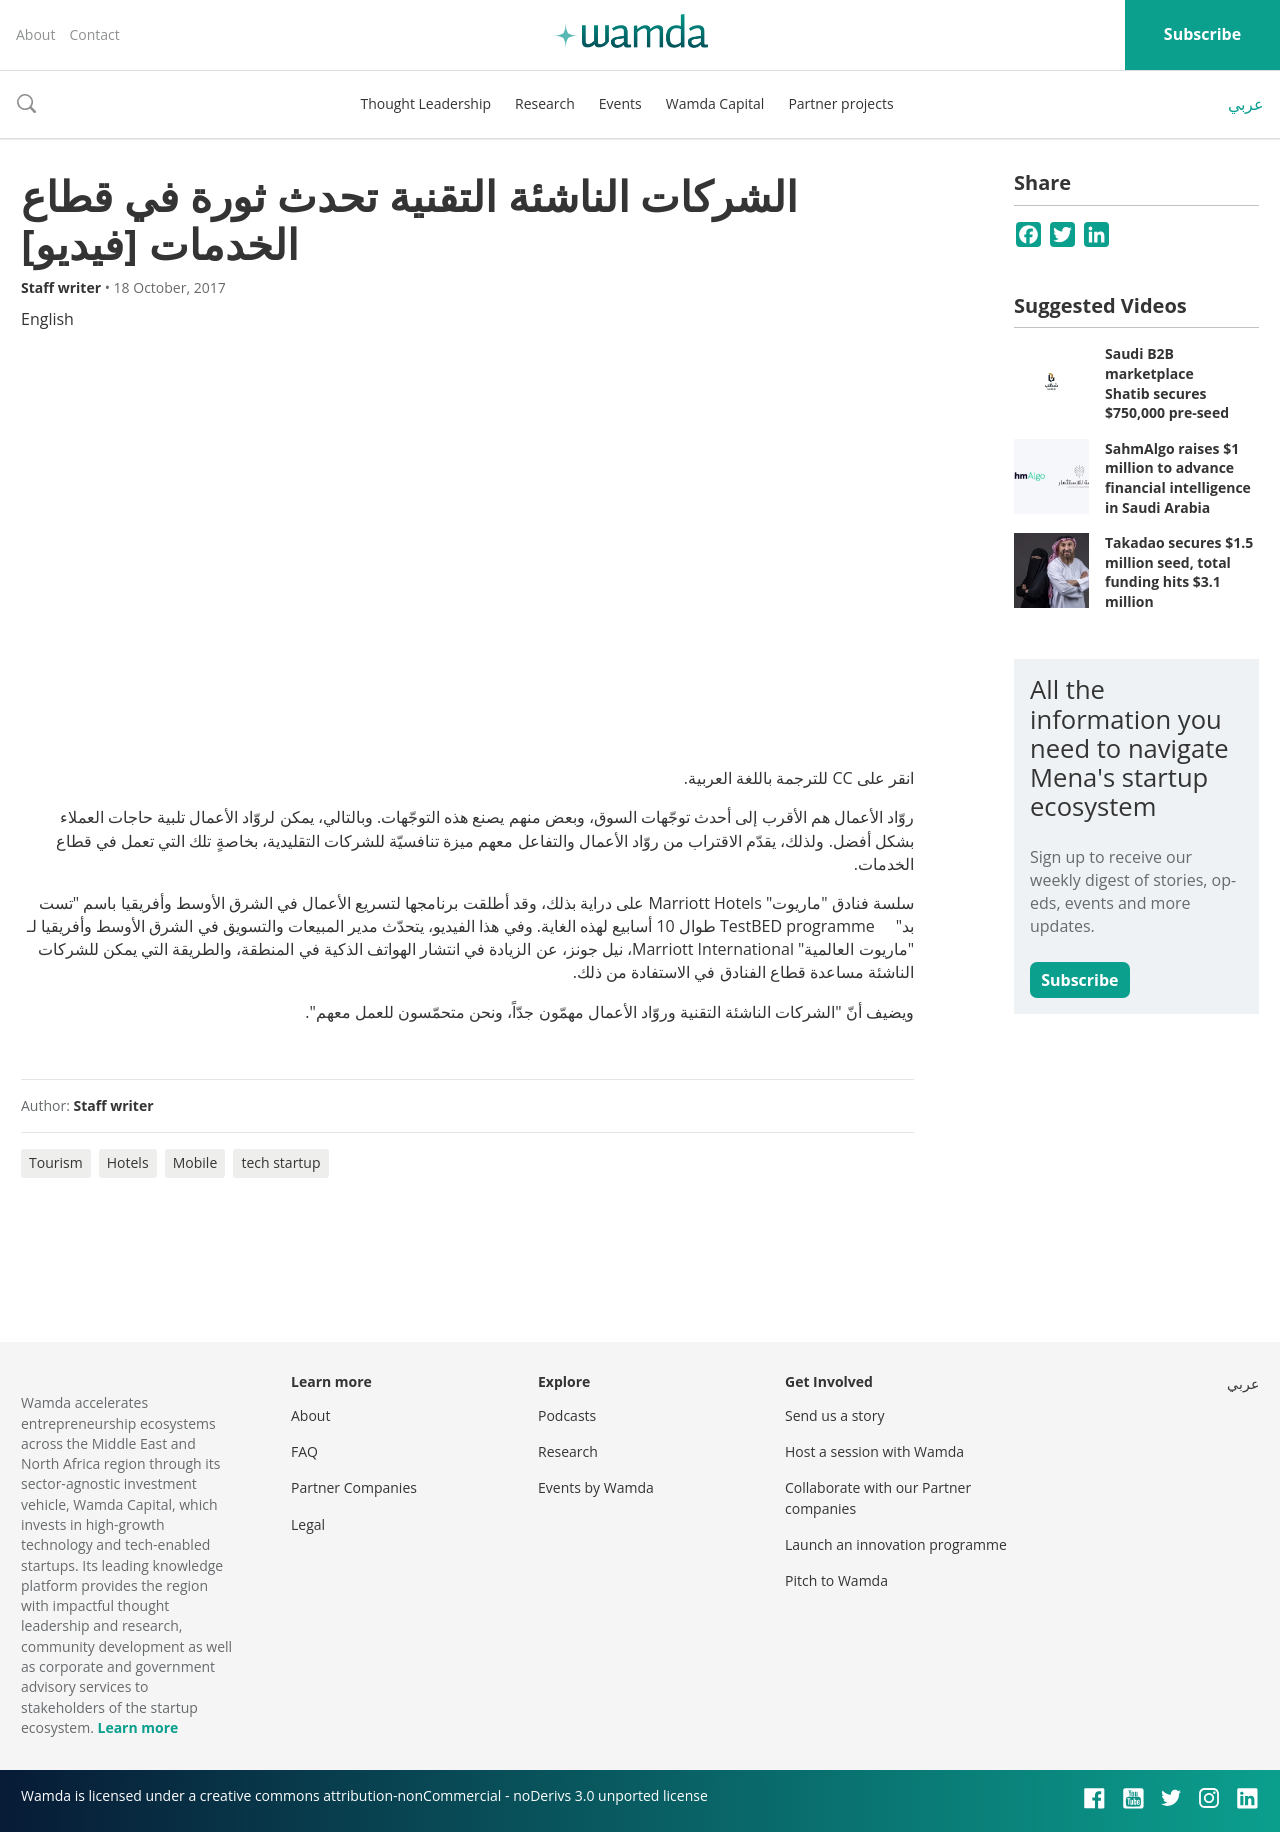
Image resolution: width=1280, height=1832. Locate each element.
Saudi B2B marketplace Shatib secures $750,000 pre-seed (1167, 383)
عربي (1246, 104)
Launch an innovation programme (896, 1544)
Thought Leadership (425, 103)
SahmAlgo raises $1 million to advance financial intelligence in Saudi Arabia (1178, 478)
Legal (308, 1524)
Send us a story (834, 1415)
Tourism (56, 1162)
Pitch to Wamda (836, 1580)
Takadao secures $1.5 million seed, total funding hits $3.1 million (1179, 572)
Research (545, 103)
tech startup (280, 1162)
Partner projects (840, 103)
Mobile (195, 1162)
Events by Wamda (596, 1487)
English (47, 319)
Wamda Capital (715, 103)
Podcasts (567, 1415)
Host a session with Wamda (874, 1451)
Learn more (137, 1727)
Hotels (128, 1162)
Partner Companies (354, 1487)
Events (620, 103)
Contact (94, 34)
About (35, 34)
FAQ (304, 1451)
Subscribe (1202, 34)
